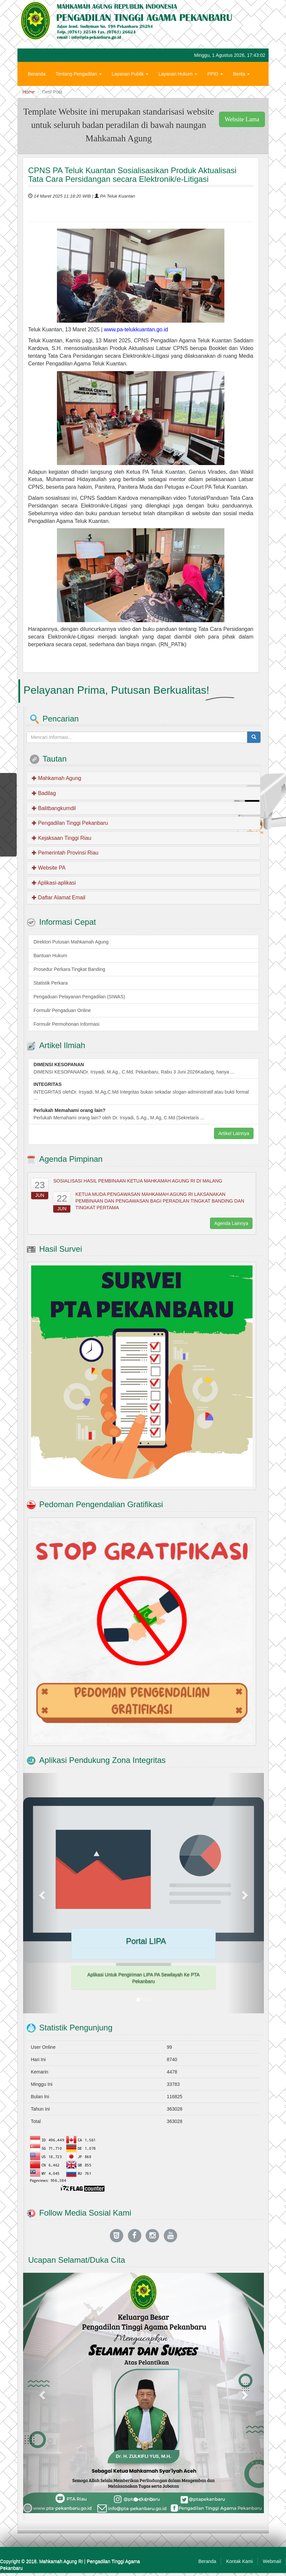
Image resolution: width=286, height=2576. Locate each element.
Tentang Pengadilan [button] (79, 74)
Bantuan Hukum (50, 955)
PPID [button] (215, 74)
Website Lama (242, 119)
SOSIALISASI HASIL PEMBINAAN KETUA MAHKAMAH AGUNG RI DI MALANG (137, 1181)
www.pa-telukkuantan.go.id (136, 329)
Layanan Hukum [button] (177, 74)
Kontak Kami (239, 2561)
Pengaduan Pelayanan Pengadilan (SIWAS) (79, 996)
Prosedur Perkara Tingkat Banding (69, 969)
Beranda (37, 74)
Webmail (272, 2561)
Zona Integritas (87, 94)
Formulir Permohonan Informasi (66, 1024)
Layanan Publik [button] (130, 74)
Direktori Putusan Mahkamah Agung (71, 941)
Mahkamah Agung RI (61, 2561)
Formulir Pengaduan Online (62, 1010)
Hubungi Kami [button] (45, 94)
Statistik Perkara (50, 983)
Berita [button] (241, 74)
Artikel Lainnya (233, 1133)
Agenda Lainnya (231, 1223)
